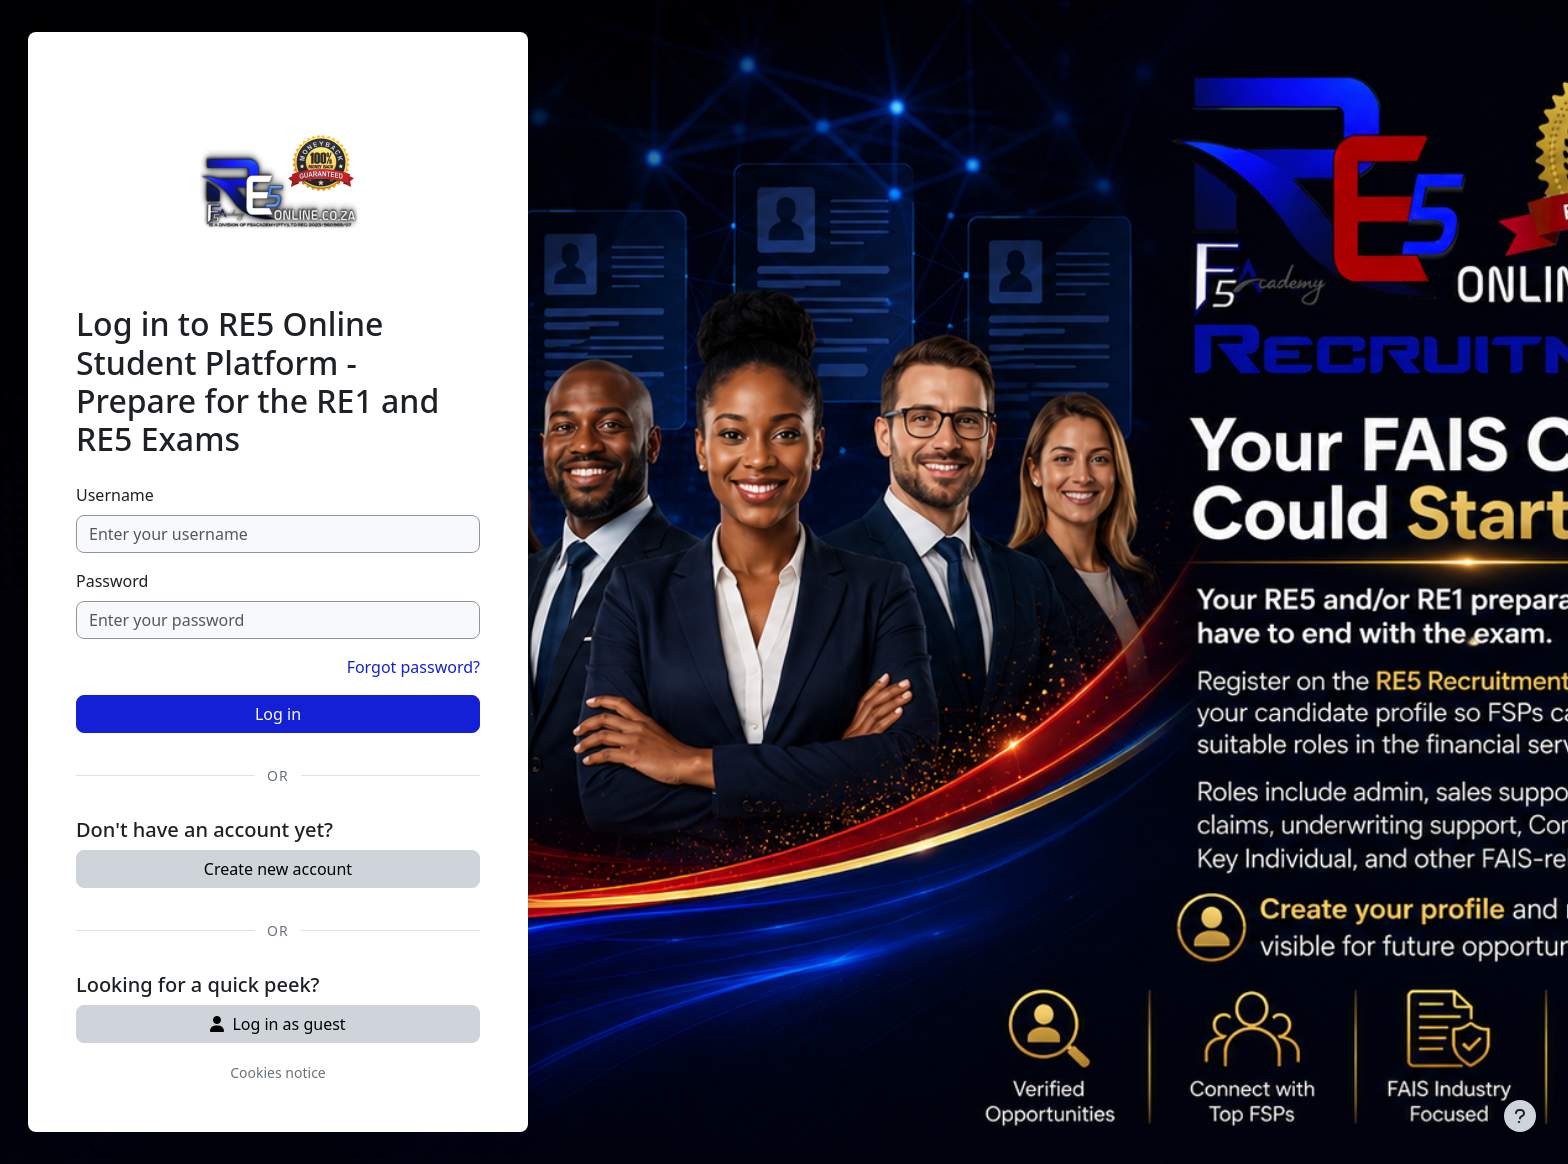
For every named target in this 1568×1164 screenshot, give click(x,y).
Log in (278, 714)
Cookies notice (278, 1072)
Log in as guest (277, 1024)
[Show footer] (1520, 1116)
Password (112, 581)
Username (115, 495)
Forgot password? (413, 667)
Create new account (278, 869)
